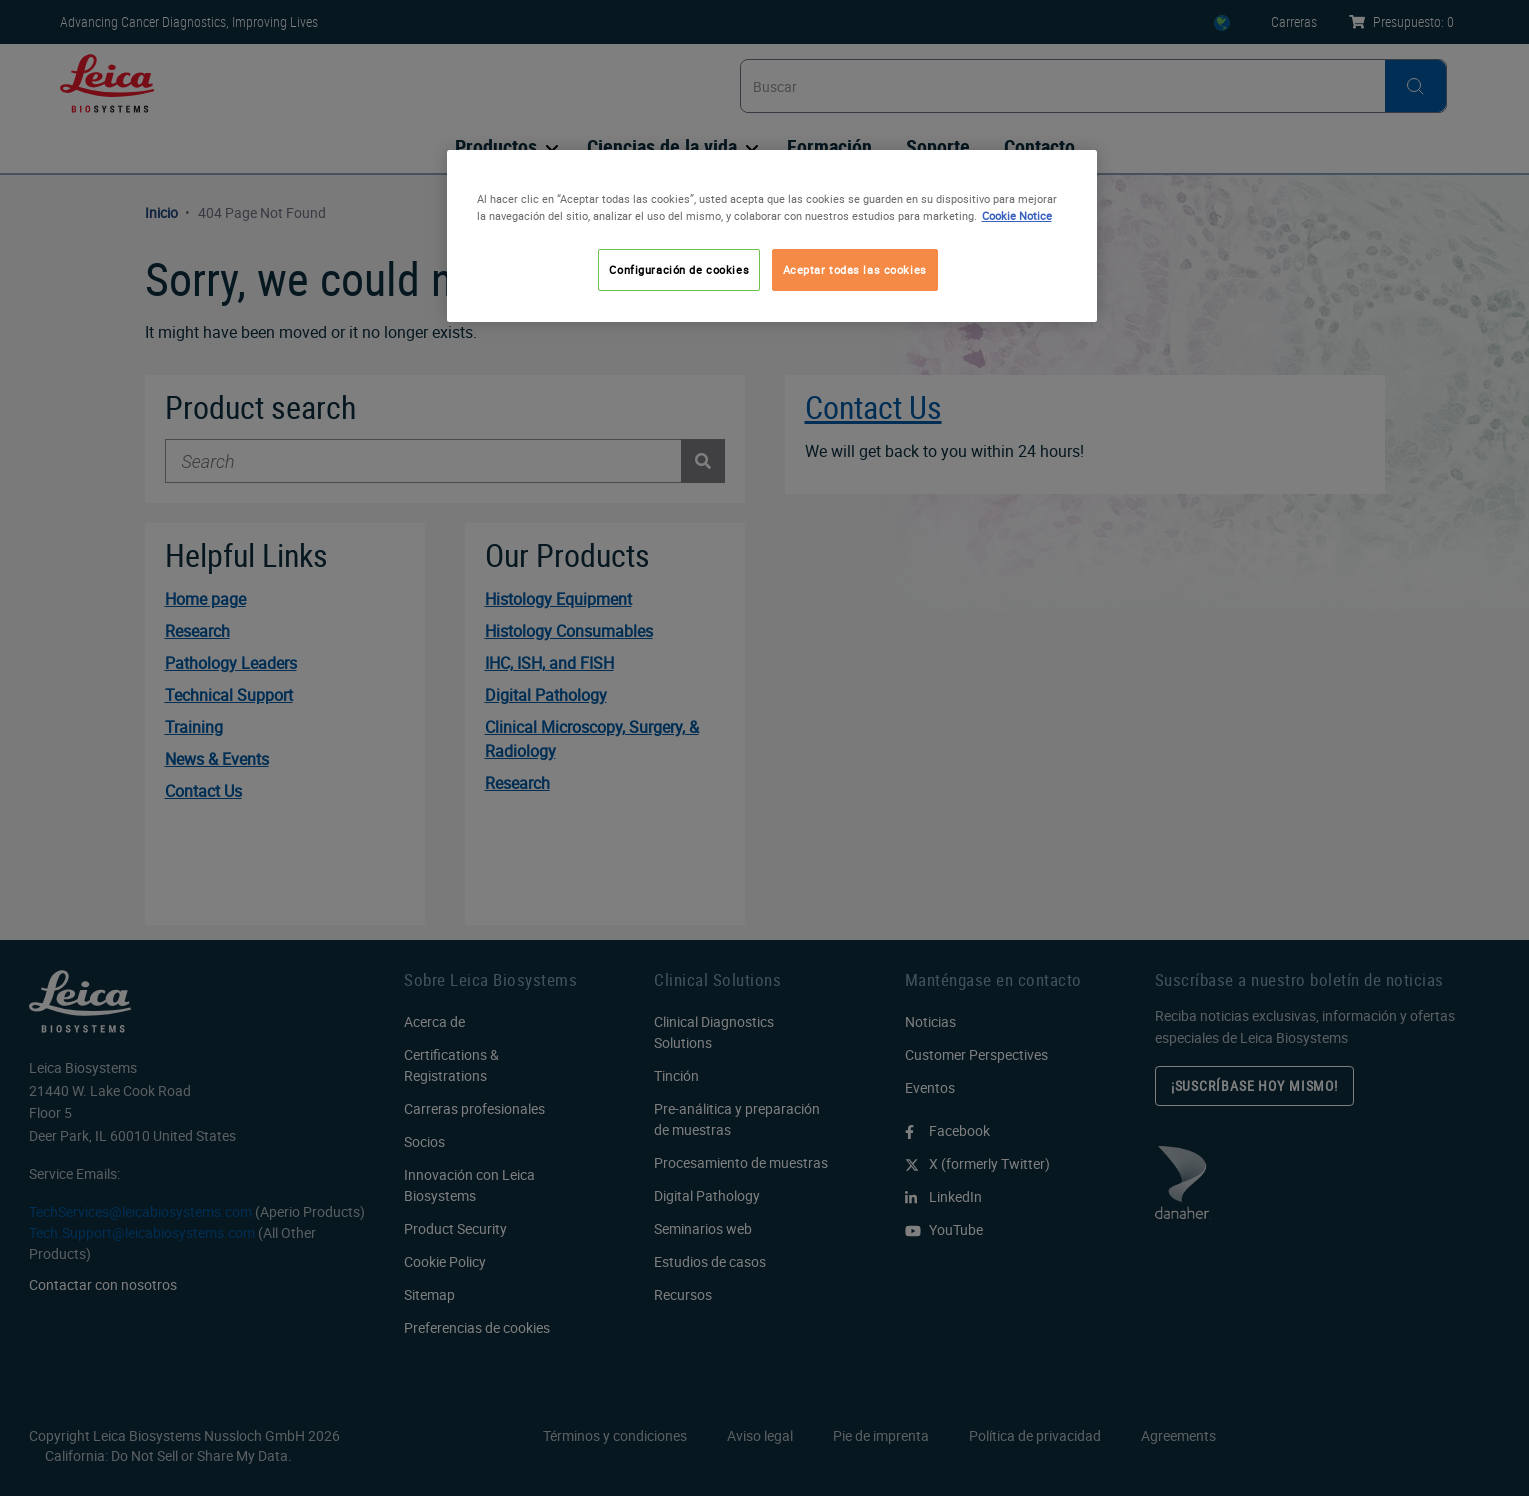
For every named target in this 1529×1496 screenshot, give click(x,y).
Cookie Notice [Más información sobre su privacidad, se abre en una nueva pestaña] (1017, 215)
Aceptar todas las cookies (855, 269)
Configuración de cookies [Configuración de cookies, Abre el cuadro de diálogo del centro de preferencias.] (679, 269)
